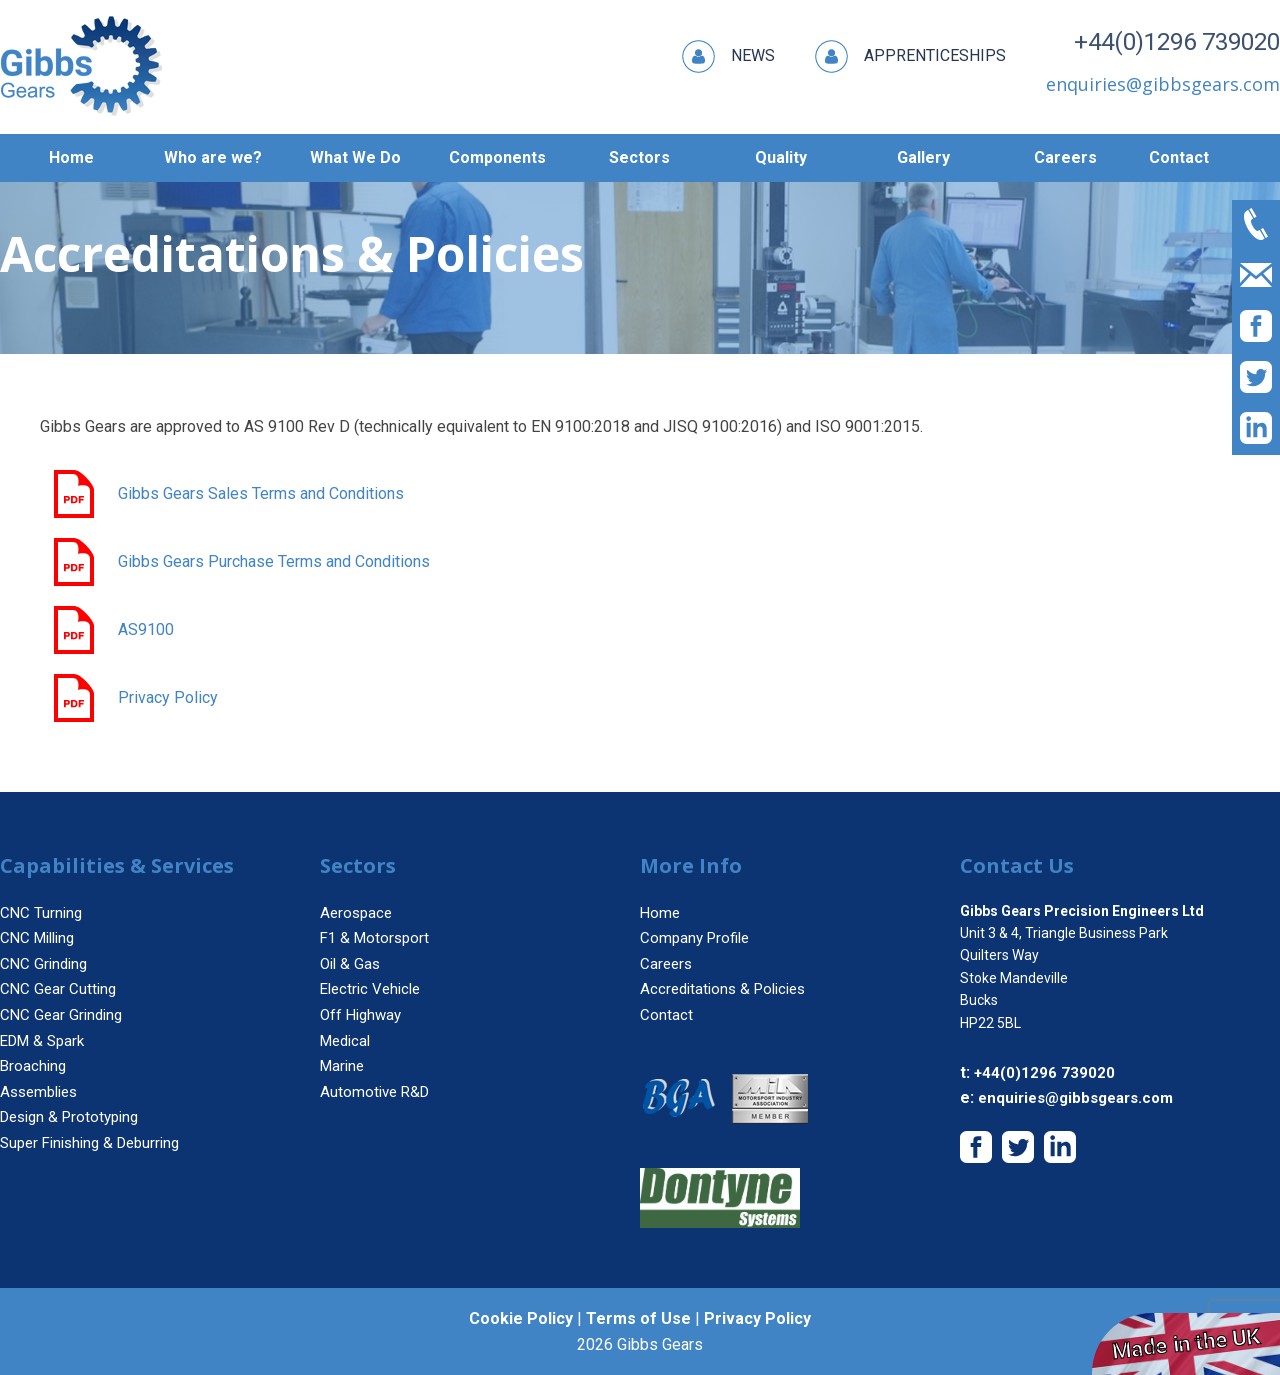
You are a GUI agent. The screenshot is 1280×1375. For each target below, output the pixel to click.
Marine (342, 1066)
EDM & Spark (42, 1041)
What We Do (355, 157)
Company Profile (694, 938)
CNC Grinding (43, 964)
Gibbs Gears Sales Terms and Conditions (227, 494)
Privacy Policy (134, 698)
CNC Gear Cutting (58, 989)
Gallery (923, 157)
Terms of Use (638, 1318)
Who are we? (213, 157)
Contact (1179, 157)
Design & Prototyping (69, 1117)
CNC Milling (37, 938)
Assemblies (38, 1092)
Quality (781, 157)
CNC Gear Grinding (61, 1015)
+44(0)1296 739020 (1177, 42)
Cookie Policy (521, 1318)
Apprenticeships (910, 56)
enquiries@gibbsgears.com (1075, 1098)
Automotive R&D (374, 1092)
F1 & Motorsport (374, 938)
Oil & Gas (350, 964)
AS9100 (112, 630)
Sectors (639, 157)
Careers (1065, 157)
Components (497, 157)
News (728, 56)
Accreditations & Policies (722, 989)
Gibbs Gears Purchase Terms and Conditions (240, 562)
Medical (345, 1041)
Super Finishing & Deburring (89, 1143)
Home (71, 157)
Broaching (33, 1066)
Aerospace (356, 913)
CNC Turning (41, 913)
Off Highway (360, 1015)
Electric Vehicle (370, 989)
